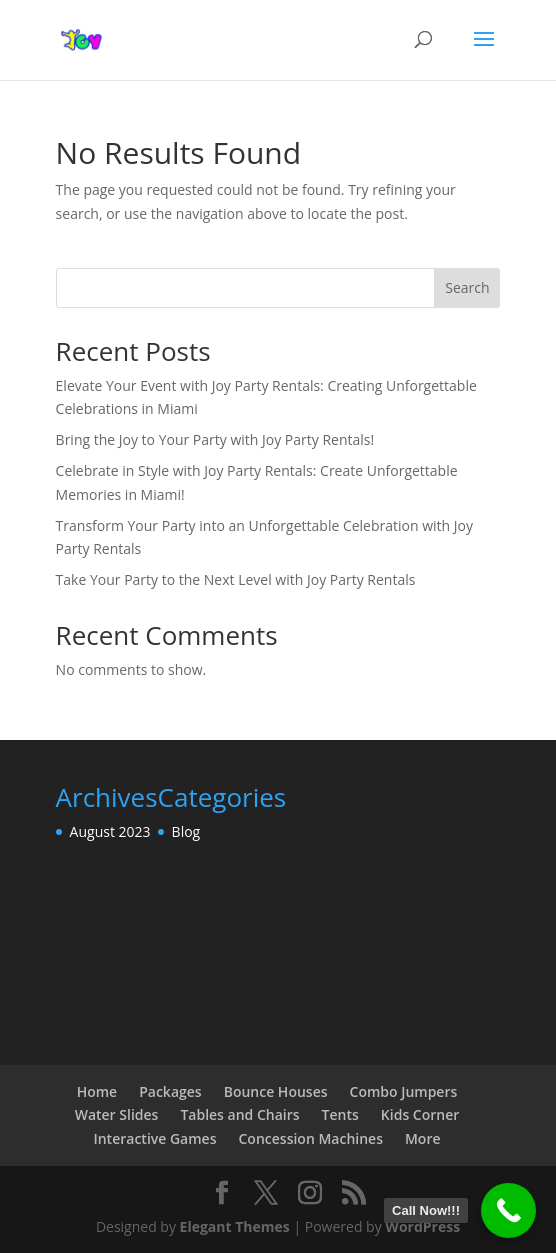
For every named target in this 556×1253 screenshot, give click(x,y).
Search (467, 287)
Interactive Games (154, 1138)
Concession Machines (310, 1138)
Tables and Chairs (239, 1114)
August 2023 (110, 831)
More (423, 1138)
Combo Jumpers (404, 1091)
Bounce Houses (276, 1091)
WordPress (422, 1226)
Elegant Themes (235, 1226)
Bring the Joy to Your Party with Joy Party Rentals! (215, 439)
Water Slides (117, 1114)
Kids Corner (420, 1114)
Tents (340, 1114)
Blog (186, 831)
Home (97, 1091)
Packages (170, 1091)
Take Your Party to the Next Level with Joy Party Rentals (236, 579)
